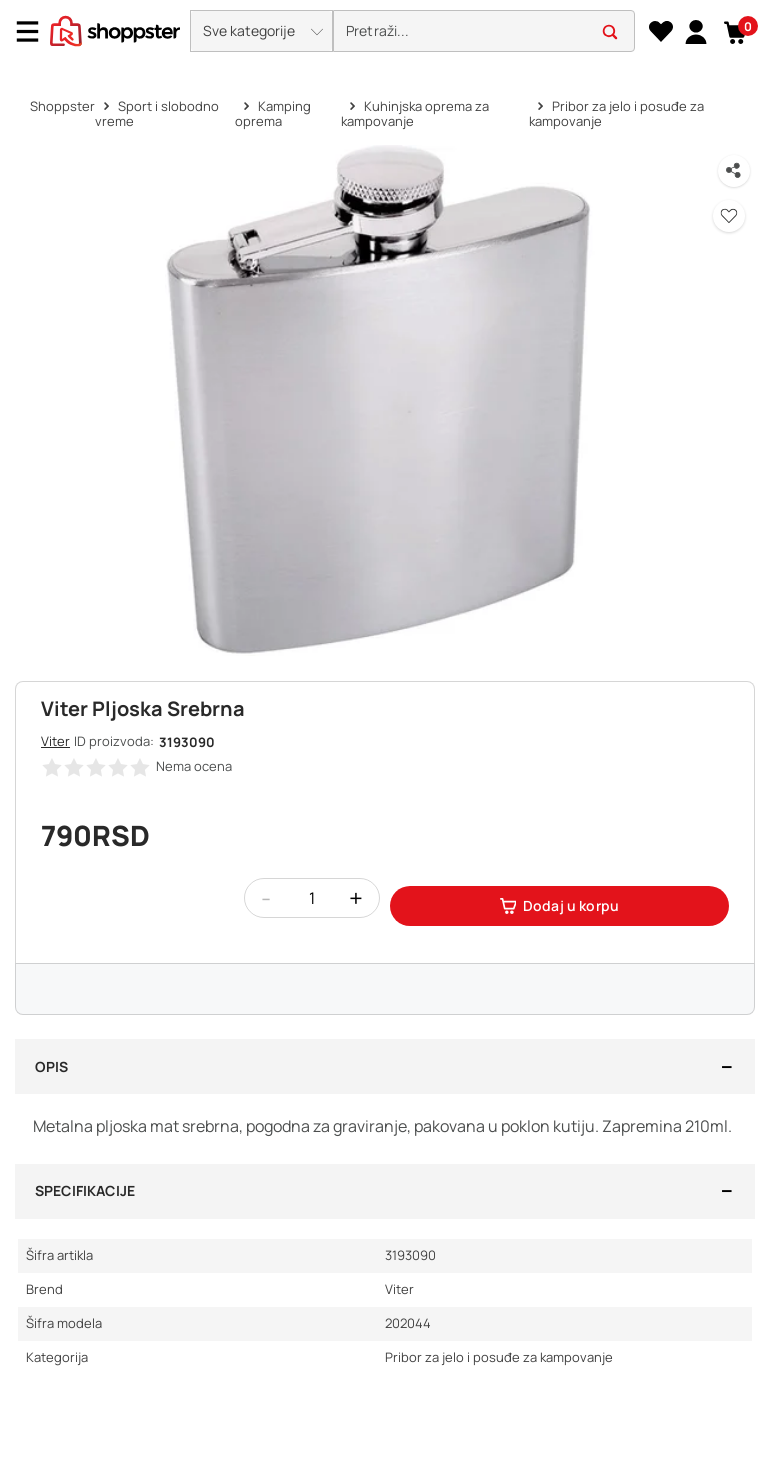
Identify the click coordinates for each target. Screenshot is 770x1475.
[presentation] (385, 32)
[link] (695, 31)
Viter (55, 741)
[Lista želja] (660, 32)
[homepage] (115, 29)
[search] (484, 31)
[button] (261, 31)
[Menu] (35, 31)
